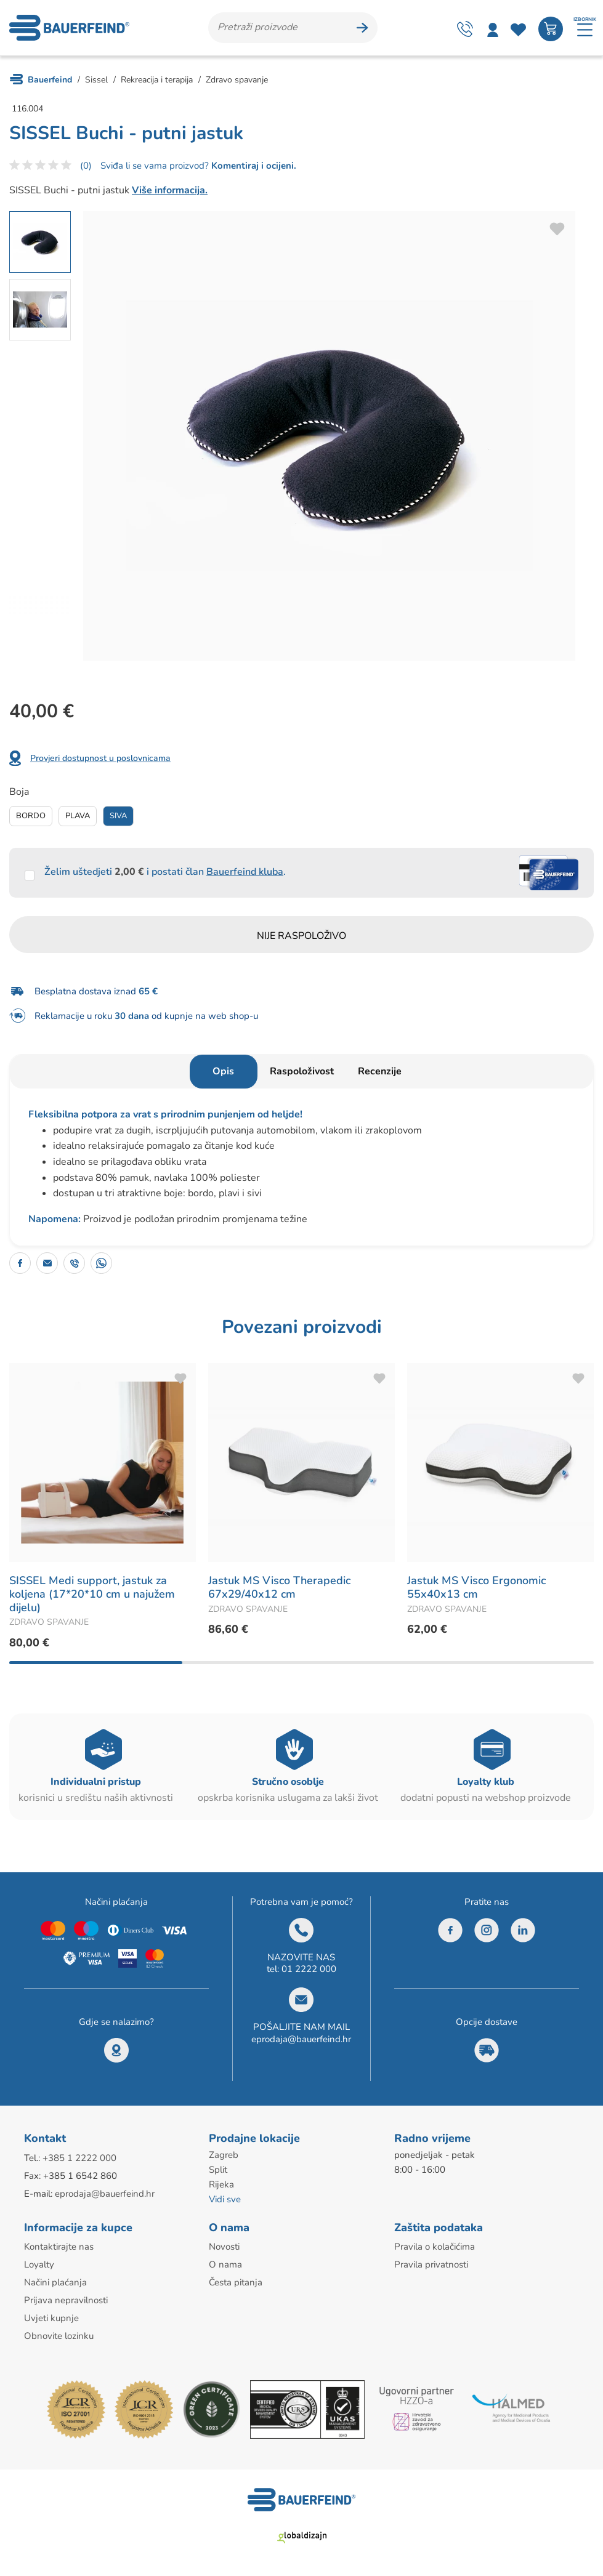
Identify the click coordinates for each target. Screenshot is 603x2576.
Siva (118, 815)
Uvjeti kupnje (51, 2318)
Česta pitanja (235, 2282)
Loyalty (39, 2264)
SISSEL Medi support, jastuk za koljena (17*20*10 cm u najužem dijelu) (92, 1593)
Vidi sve (225, 2199)
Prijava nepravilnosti (66, 2300)
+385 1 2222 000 (79, 2158)
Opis (223, 1071)
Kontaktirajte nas (59, 2246)
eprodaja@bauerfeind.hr (301, 2039)
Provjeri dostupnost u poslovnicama (100, 758)
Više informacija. (170, 190)
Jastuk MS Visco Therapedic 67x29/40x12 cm (279, 1587)
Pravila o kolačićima (434, 2246)
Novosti (224, 2246)
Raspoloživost (302, 1071)
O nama (225, 2264)
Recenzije (380, 1071)
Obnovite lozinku (59, 2336)
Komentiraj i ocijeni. (252, 165)
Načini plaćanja (55, 2282)
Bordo (31, 815)
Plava (77, 815)
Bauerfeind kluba (244, 872)
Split (218, 2169)
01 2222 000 (308, 1969)
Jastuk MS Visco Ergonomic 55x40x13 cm (476, 1587)
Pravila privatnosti (431, 2264)
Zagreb (223, 2155)
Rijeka (221, 2184)
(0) (86, 165)
